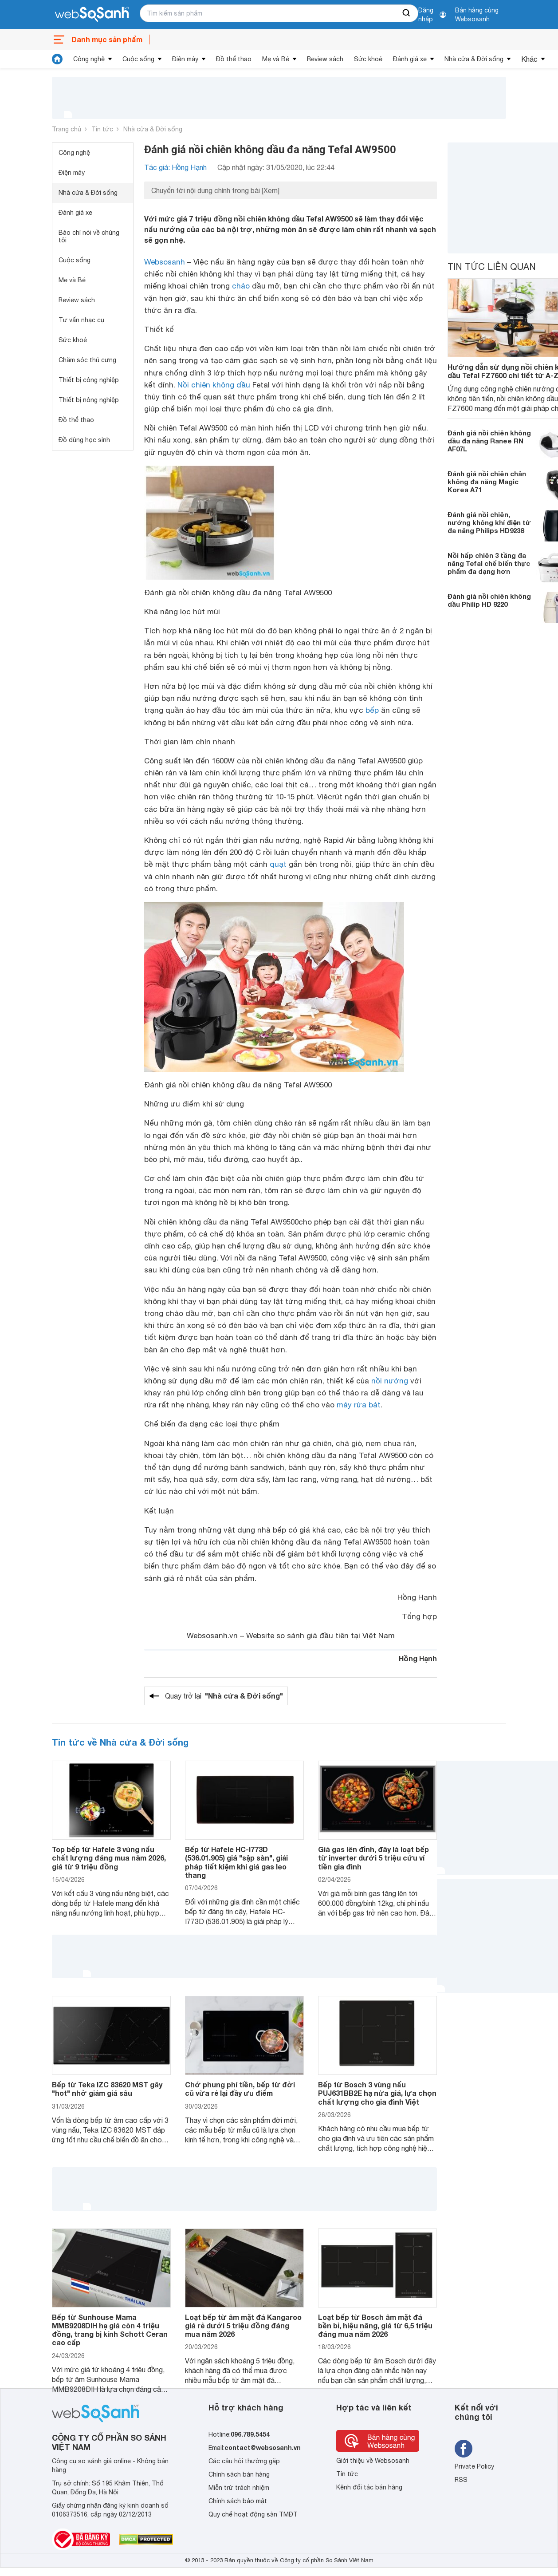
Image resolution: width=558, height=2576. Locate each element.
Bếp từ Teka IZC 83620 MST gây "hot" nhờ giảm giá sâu (107, 2088)
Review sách (325, 59)
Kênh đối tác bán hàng (369, 2487)
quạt (278, 864)
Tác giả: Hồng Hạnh (175, 167)
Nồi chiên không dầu (213, 384)
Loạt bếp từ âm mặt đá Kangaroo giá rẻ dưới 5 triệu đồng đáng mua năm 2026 (243, 2325)
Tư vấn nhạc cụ (81, 320)
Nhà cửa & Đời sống (473, 59)
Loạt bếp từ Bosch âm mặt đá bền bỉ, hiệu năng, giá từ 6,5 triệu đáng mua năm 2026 (375, 2325)
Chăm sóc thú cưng (87, 359)
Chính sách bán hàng (239, 2474)
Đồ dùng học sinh (84, 439)
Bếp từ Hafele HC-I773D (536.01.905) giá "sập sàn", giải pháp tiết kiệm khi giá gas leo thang (236, 1862)
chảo (241, 285)
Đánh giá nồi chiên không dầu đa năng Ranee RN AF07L (489, 441)
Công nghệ (89, 59)
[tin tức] (57, 59)
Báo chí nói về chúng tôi (89, 236)
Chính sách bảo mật (237, 2501)
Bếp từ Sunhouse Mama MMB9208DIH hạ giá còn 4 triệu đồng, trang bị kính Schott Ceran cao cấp (110, 2330)
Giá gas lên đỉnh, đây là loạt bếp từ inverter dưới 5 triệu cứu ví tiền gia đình (373, 1857)
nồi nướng (389, 1380)
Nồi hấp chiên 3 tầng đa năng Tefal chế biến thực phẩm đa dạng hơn (489, 563)
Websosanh (164, 261)
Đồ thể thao (233, 59)
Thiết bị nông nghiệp (89, 399)
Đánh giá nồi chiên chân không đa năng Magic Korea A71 (487, 482)
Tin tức (102, 129)
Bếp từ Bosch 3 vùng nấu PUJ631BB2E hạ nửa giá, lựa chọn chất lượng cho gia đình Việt (377, 2093)
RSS (461, 2479)
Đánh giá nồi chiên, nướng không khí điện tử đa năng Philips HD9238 (489, 522)
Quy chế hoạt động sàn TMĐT (253, 2514)
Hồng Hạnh (418, 1658)
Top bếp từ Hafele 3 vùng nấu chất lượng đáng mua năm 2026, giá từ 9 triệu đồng (109, 1857)
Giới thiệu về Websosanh (372, 2460)
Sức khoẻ (368, 59)
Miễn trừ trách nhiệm (238, 2487)
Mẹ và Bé (275, 59)
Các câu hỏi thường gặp (244, 2461)
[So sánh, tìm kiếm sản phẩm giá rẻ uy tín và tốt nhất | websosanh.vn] (92, 14)
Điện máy (185, 59)
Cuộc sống (138, 59)
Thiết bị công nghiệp (89, 379)
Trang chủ (66, 129)
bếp (372, 710)
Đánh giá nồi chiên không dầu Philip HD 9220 (489, 600)
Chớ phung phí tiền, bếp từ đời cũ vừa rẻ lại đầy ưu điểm (240, 2088)
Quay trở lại (224, 1695)
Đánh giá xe (410, 59)
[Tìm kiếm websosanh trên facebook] (463, 2448)
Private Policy (474, 2466)
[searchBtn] (407, 13)
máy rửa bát (359, 1404)
